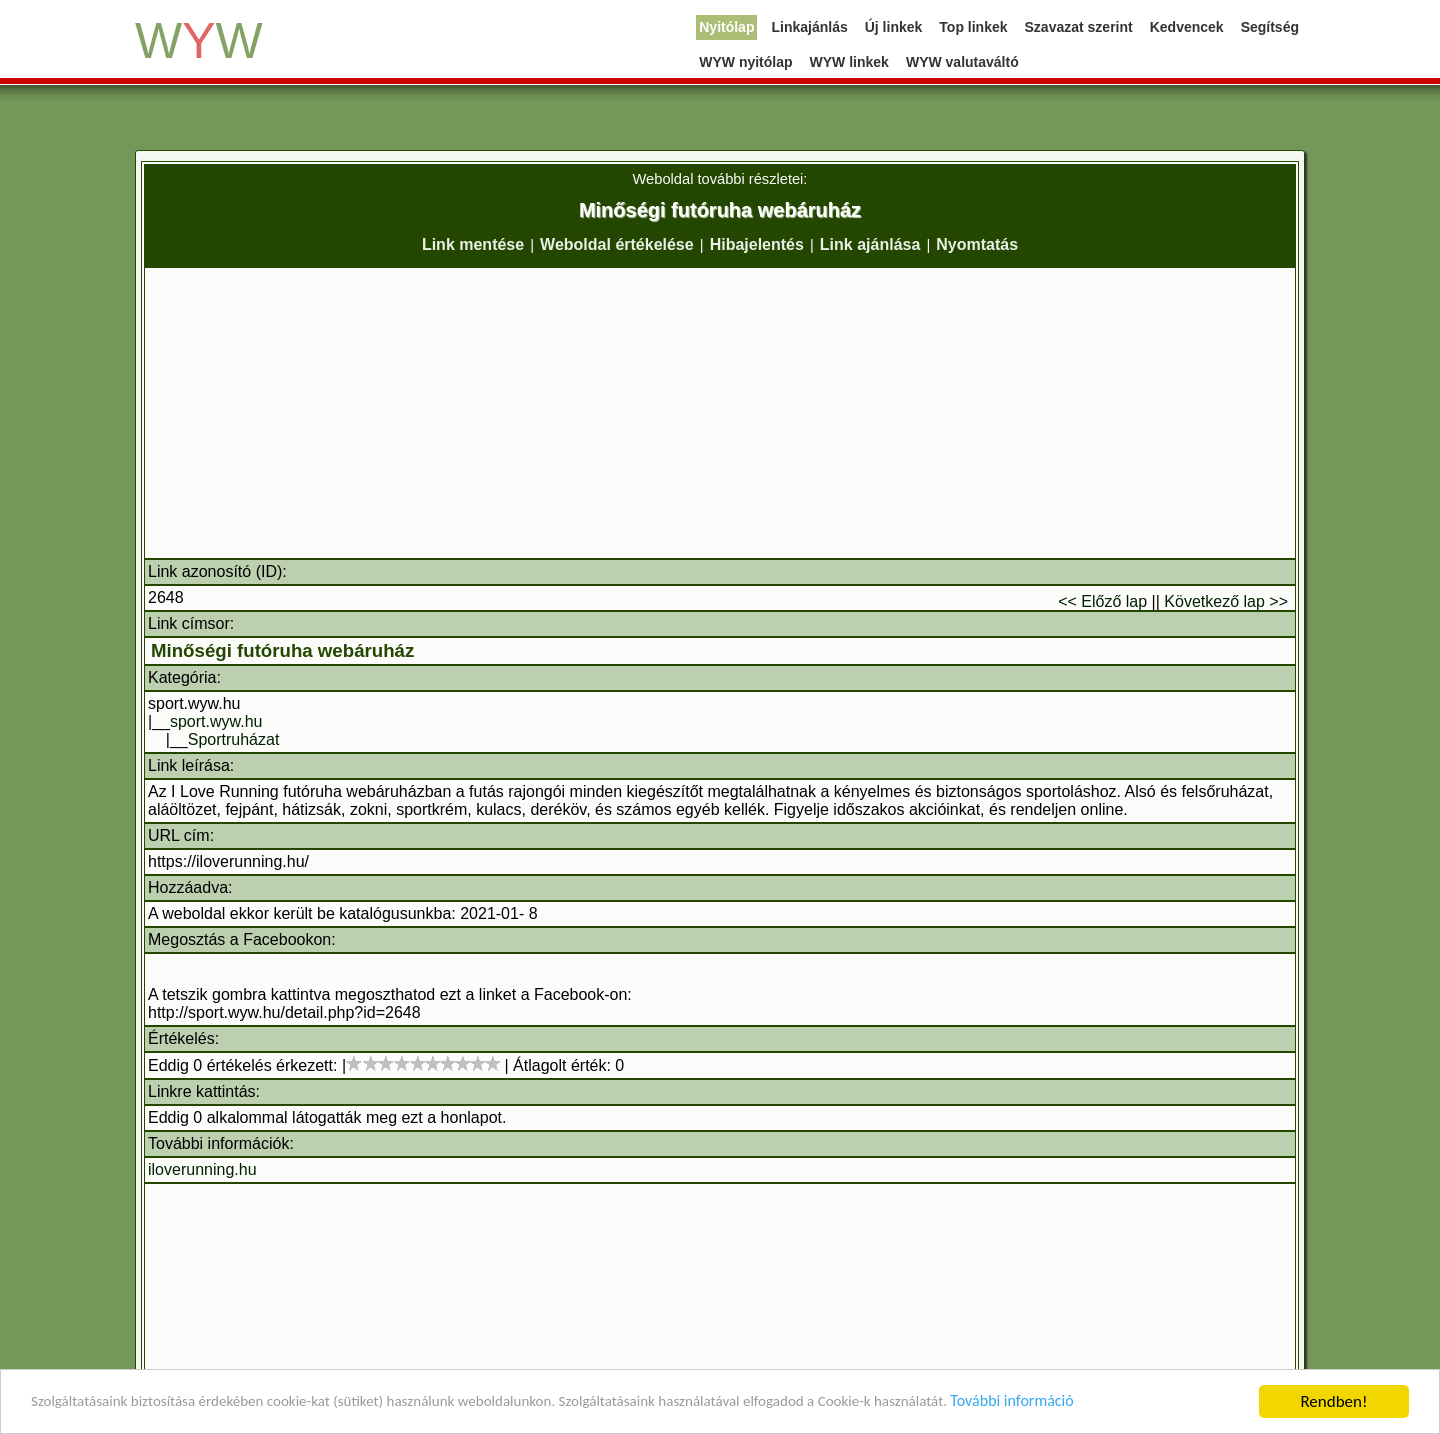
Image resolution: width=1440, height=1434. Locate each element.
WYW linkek (849, 62)
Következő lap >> (1226, 601)
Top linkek (973, 27)
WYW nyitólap (745, 62)
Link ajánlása (870, 244)
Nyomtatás (977, 244)
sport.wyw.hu (216, 721)
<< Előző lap (1102, 601)
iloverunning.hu (202, 1169)
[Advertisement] (720, 413)
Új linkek (894, 27)
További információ (1134, 1404)
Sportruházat (234, 739)
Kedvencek (1187, 27)
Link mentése (473, 244)
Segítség (1270, 27)
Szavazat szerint (1079, 27)
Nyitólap (726, 27)
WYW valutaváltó (962, 62)
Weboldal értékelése (617, 244)
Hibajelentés (757, 244)
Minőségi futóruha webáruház (282, 650)
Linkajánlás (809, 27)
